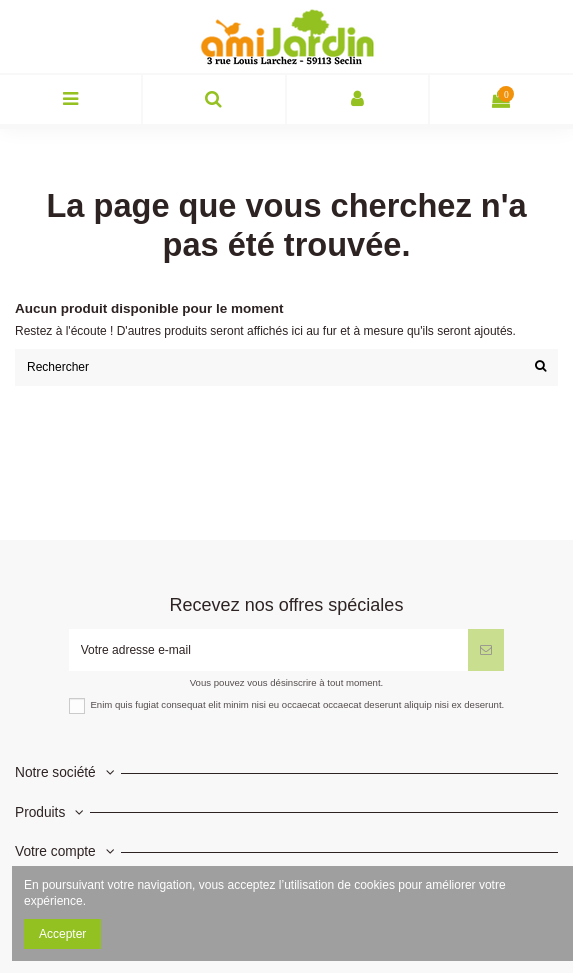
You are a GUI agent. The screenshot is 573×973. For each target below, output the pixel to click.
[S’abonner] (486, 650)
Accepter (62, 934)
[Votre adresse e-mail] (269, 650)
